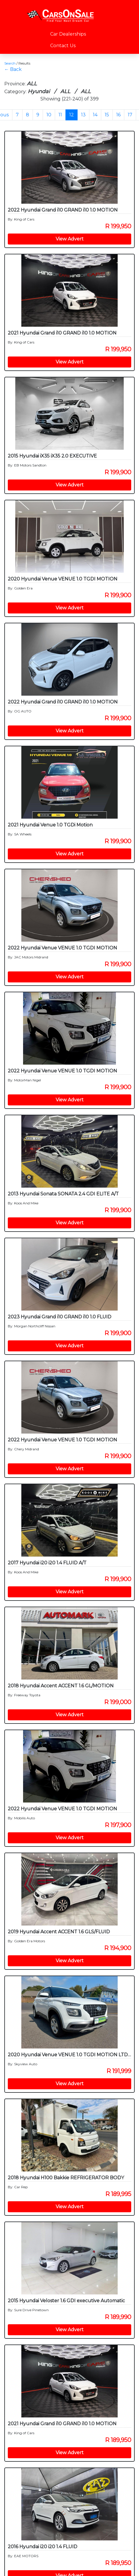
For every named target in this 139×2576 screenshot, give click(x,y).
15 (107, 114)
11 (60, 114)
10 (48, 114)
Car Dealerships (68, 34)
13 (83, 114)
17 (130, 114)
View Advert (70, 239)
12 (71, 114)
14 (95, 114)
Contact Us (63, 45)
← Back (13, 69)
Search (10, 63)
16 (118, 114)
